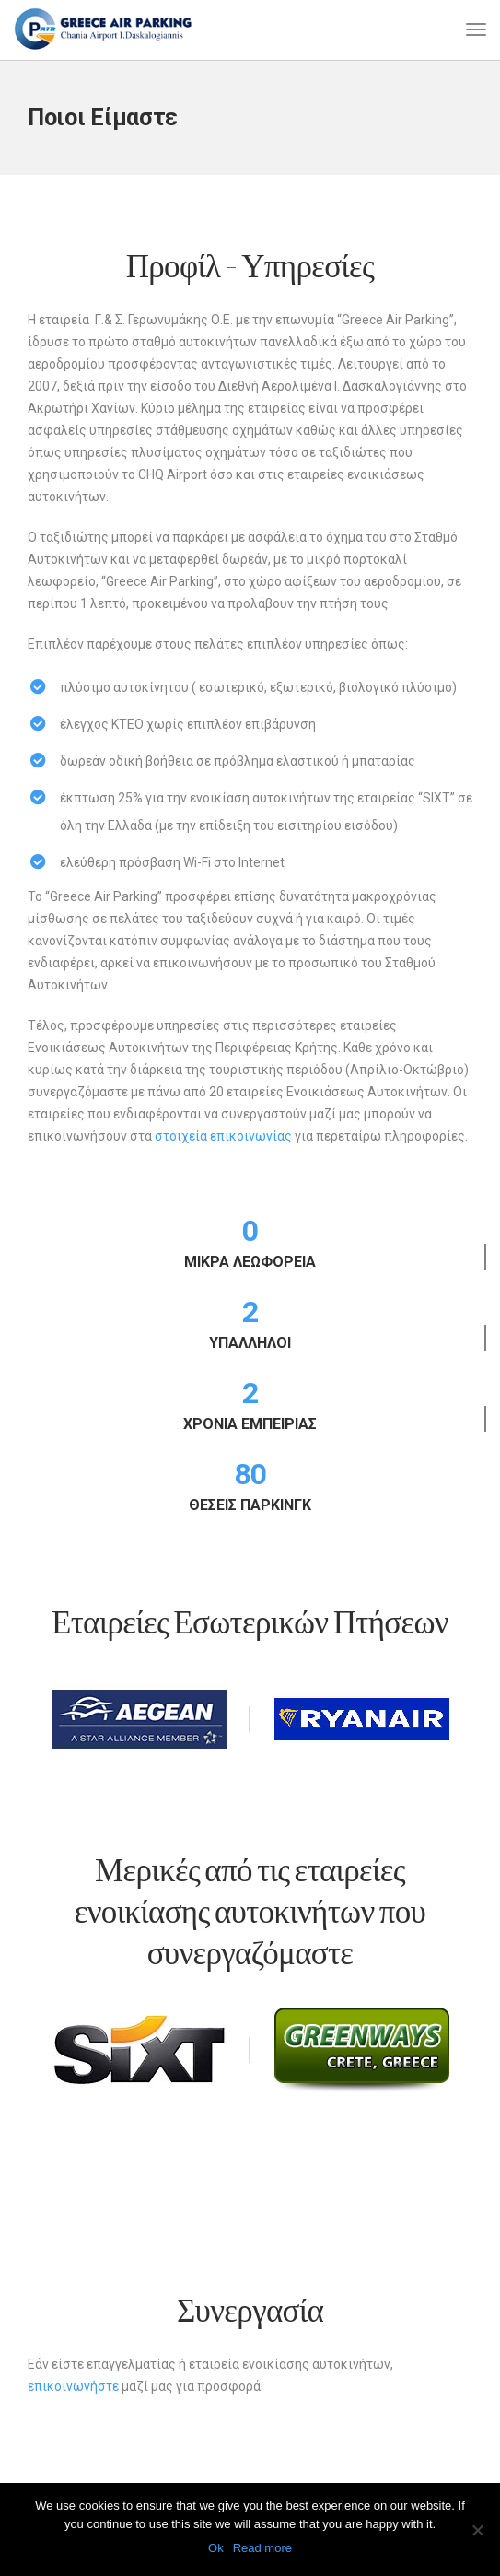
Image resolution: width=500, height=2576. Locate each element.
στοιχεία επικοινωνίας (223, 1136)
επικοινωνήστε (73, 2386)
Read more (262, 2548)
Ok (216, 2548)
